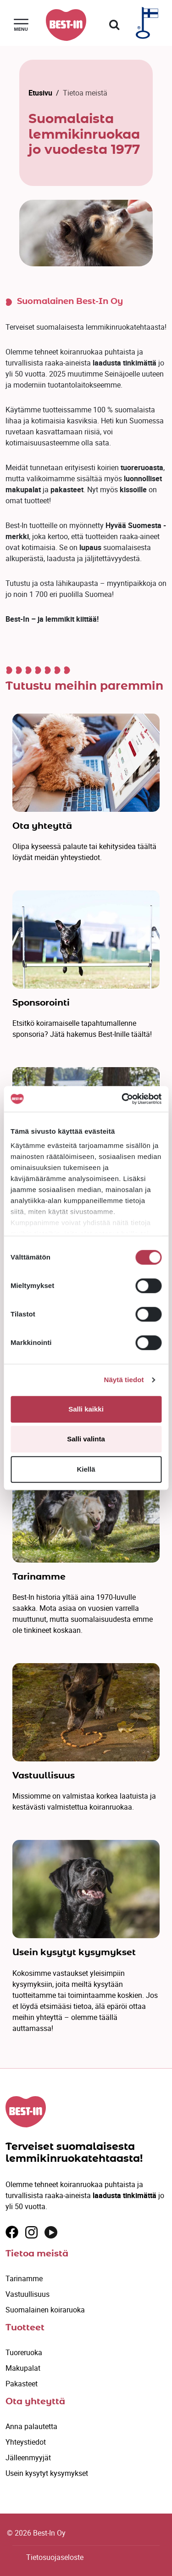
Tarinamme (24, 2278)
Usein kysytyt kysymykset (47, 2473)
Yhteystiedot (26, 2442)
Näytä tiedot (124, 1380)
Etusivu (40, 93)
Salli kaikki (86, 1409)
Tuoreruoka (24, 2352)
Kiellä (86, 1469)
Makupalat (23, 2368)
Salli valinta (86, 1439)
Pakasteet (22, 2384)
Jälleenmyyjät (28, 2457)
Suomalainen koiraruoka (45, 2310)
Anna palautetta (31, 2426)
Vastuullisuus (28, 2294)
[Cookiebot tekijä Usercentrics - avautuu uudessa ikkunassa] (122, 1099)
